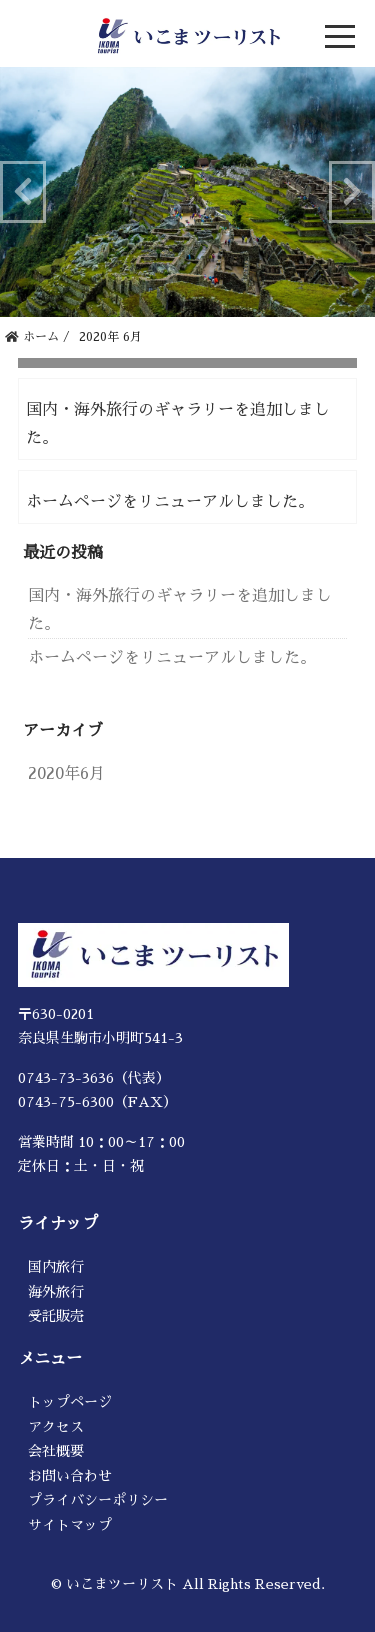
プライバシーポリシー (98, 1500)
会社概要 (56, 1451)
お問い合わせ (70, 1476)
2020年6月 (66, 774)
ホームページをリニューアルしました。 (170, 502)
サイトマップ (70, 1525)
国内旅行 (56, 1267)
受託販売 (56, 1316)
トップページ (70, 1402)
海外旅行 (56, 1292)
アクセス (56, 1427)
